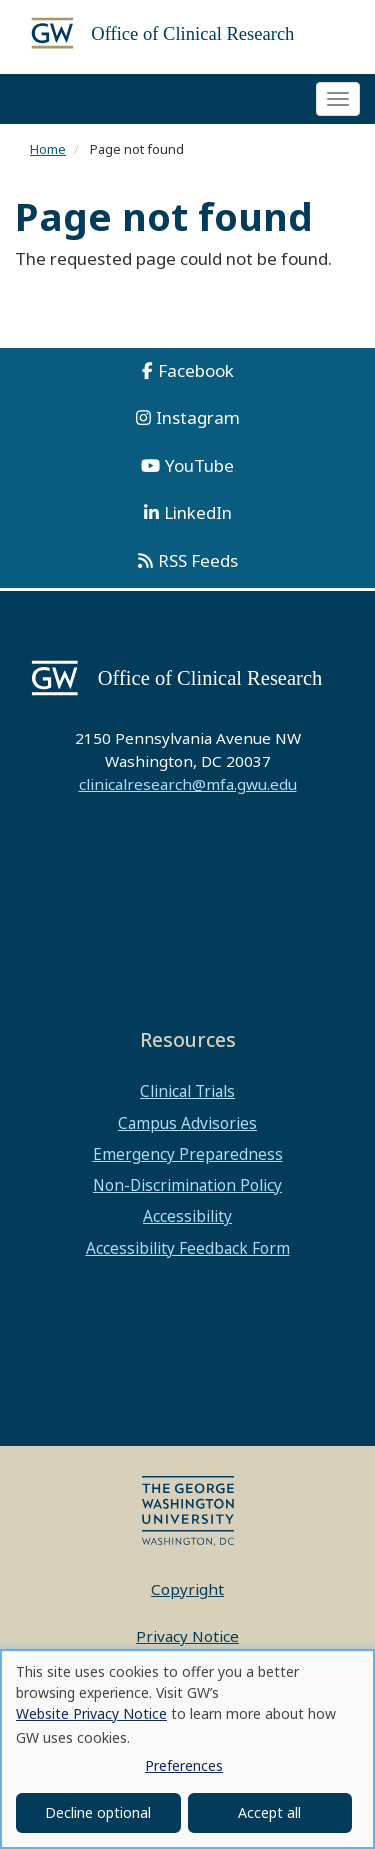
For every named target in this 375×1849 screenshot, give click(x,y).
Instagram (198, 417)
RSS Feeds (198, 560)
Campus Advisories (187, 1123)
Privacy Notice (187, 1636)
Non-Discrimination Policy (187, 1185)
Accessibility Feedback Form (188, 1248)
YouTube (199, 465)
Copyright (187, 1589)
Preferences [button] (184, 1765)
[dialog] (187, 1749)
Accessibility (187, 1216)
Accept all (269, 1812)
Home (48, 149)
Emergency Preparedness (188, 1154)
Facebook (196, 370)
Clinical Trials (187, 1091)
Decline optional (98, 1812)
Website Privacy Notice (91, 1713)
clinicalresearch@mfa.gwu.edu (188, 784)
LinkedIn (198, 512)
